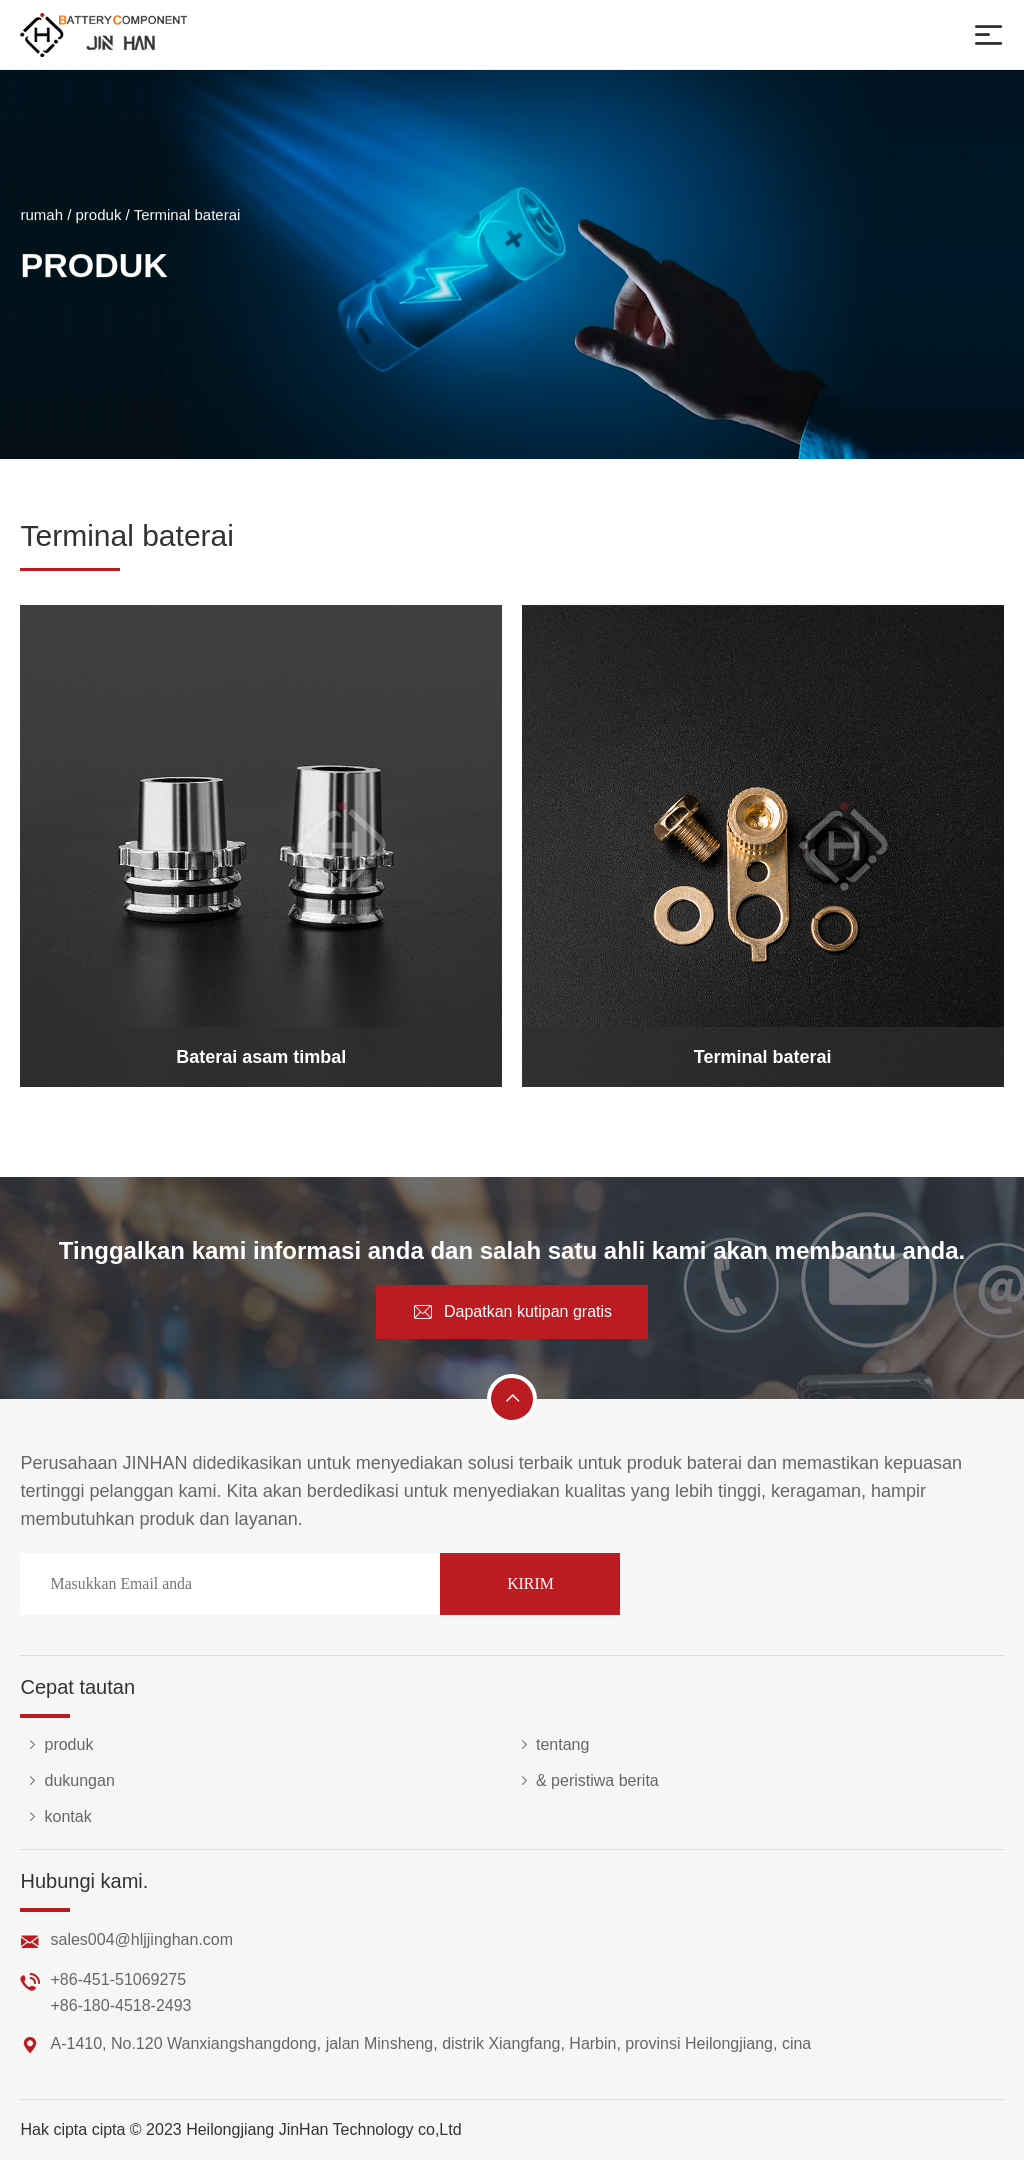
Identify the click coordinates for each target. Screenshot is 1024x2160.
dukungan (67, 1781)
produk (99, 216)
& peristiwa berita (585, 1781)
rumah (41, 216)
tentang (550, 1745)
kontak (55, 1817)
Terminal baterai (187, 216)
